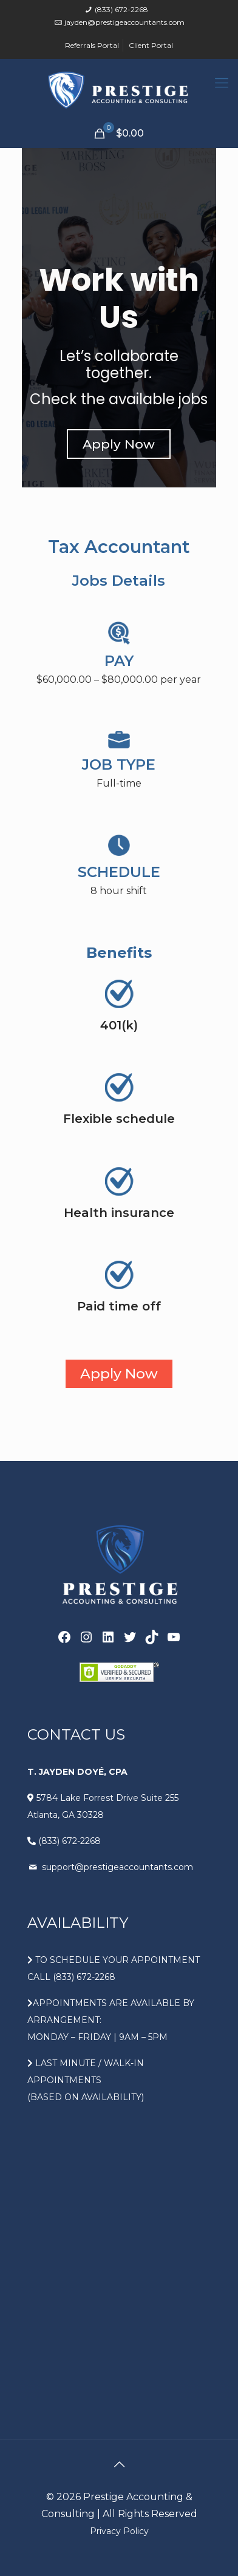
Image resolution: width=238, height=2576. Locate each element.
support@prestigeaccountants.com (116, 1867)
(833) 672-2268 (121, 9)
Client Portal (151, 45)
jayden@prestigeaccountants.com (124, 22)
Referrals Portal (92, 45)
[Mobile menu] (221, 83)
